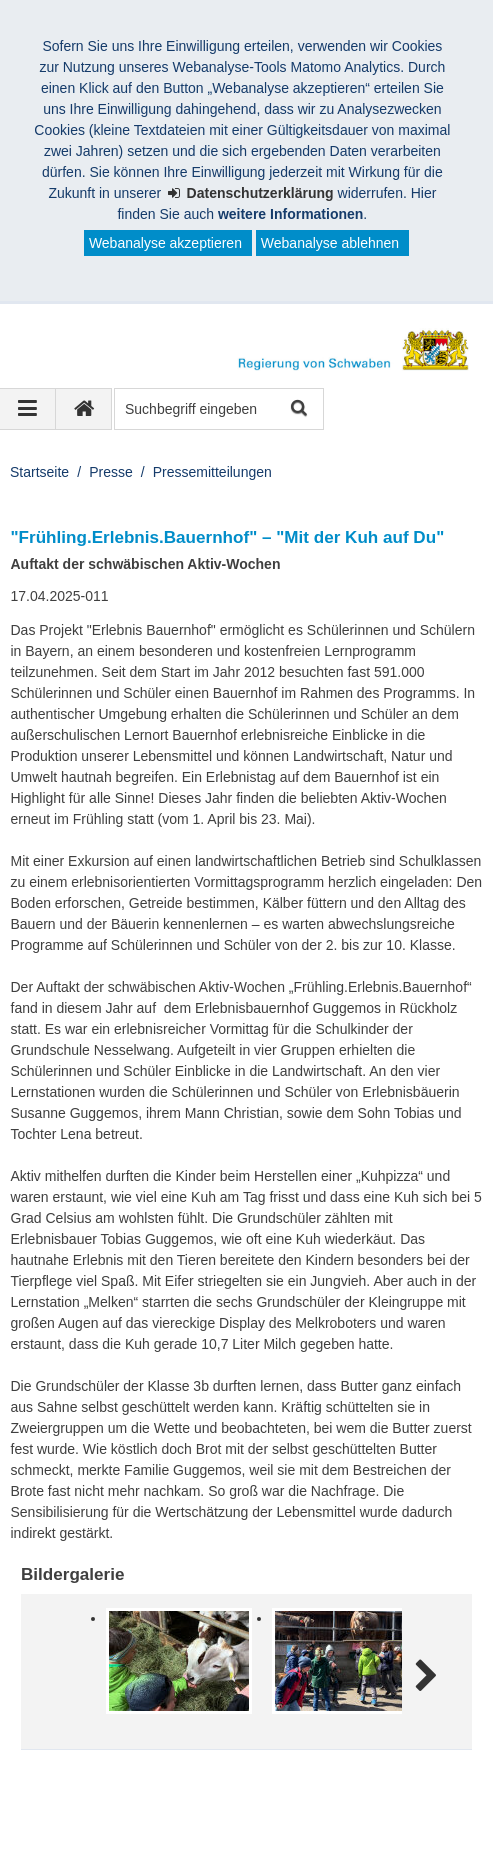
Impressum (68, 1819)
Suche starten (297, 409)
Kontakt (354, 1819)
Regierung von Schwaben (128, 1798)
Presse (111, 472)
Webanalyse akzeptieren (165, 243)
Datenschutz (175, 1819)
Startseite (39, 472)
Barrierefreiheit (80, 1840)
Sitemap (272, 1819)
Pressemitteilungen (212, 472)
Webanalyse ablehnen (330, 243)
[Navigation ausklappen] (28, 409)
